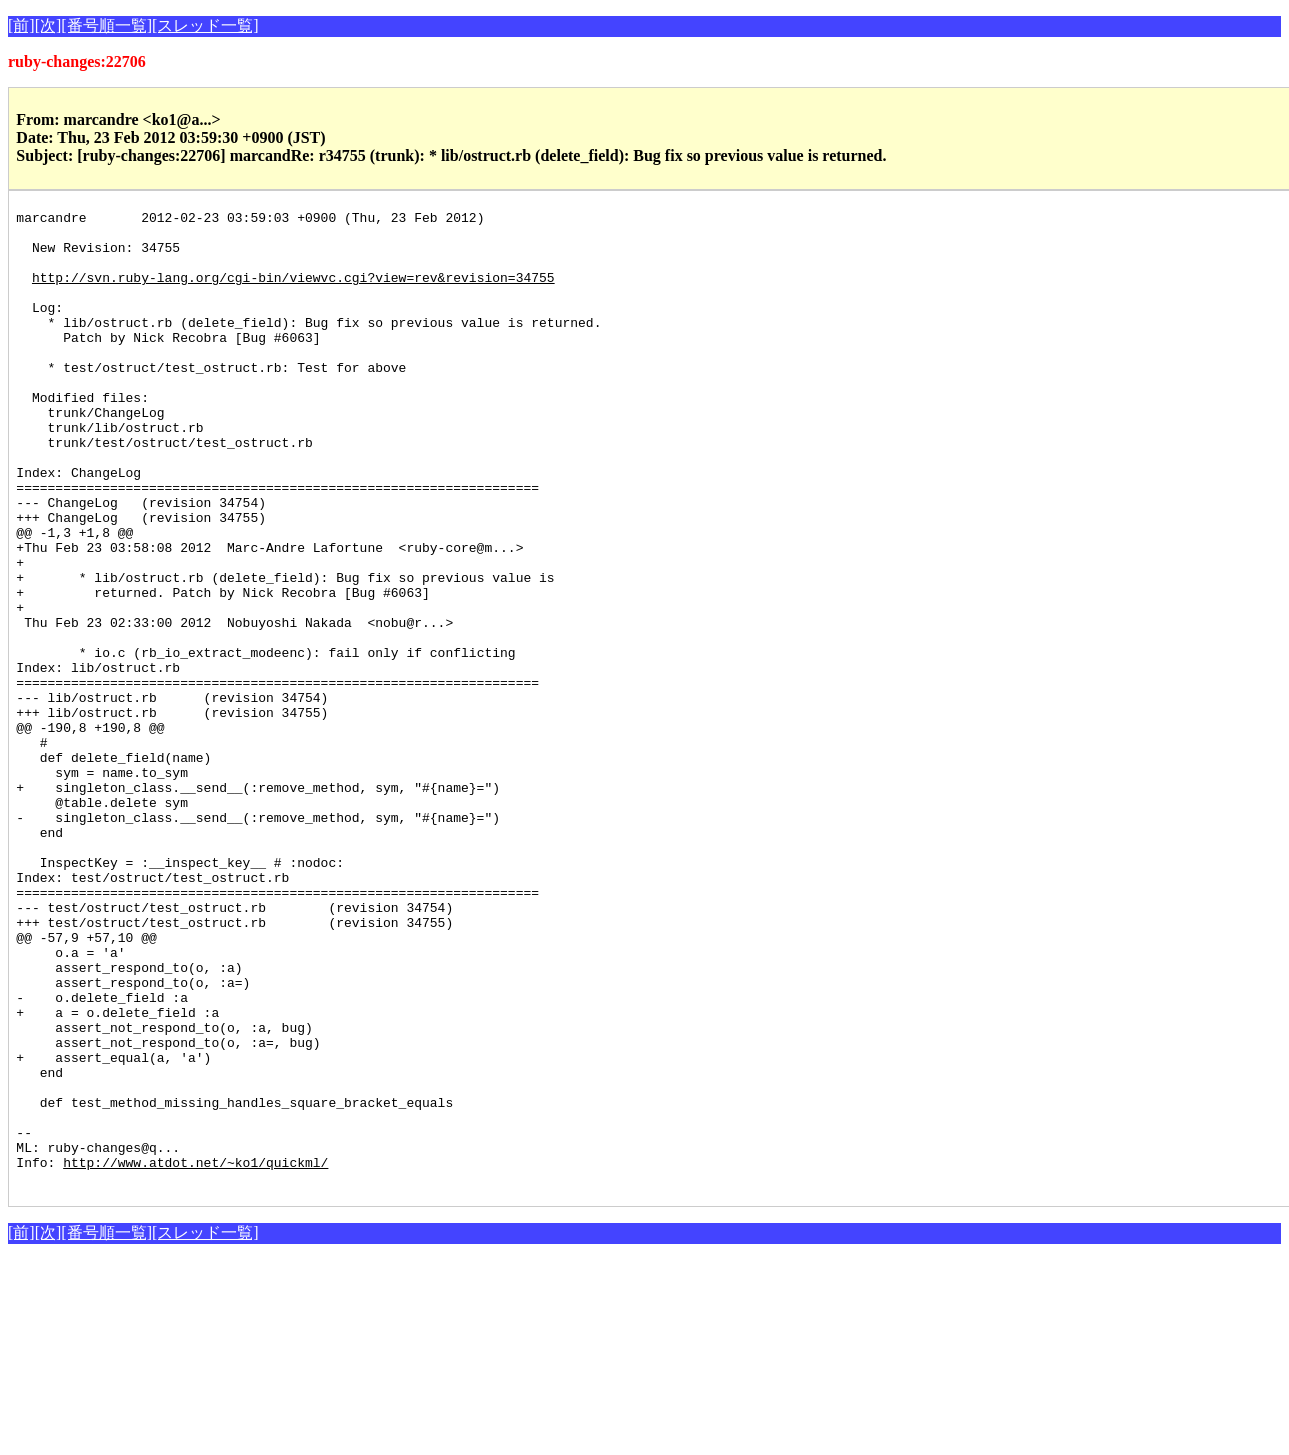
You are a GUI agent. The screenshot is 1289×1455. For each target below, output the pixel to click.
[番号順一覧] (106, 25)
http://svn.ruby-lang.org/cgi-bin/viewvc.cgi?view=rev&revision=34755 (293, 292)
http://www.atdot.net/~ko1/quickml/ (195, 1354)
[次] (48, 25)
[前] (21, 25)
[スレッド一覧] (205, 25)
